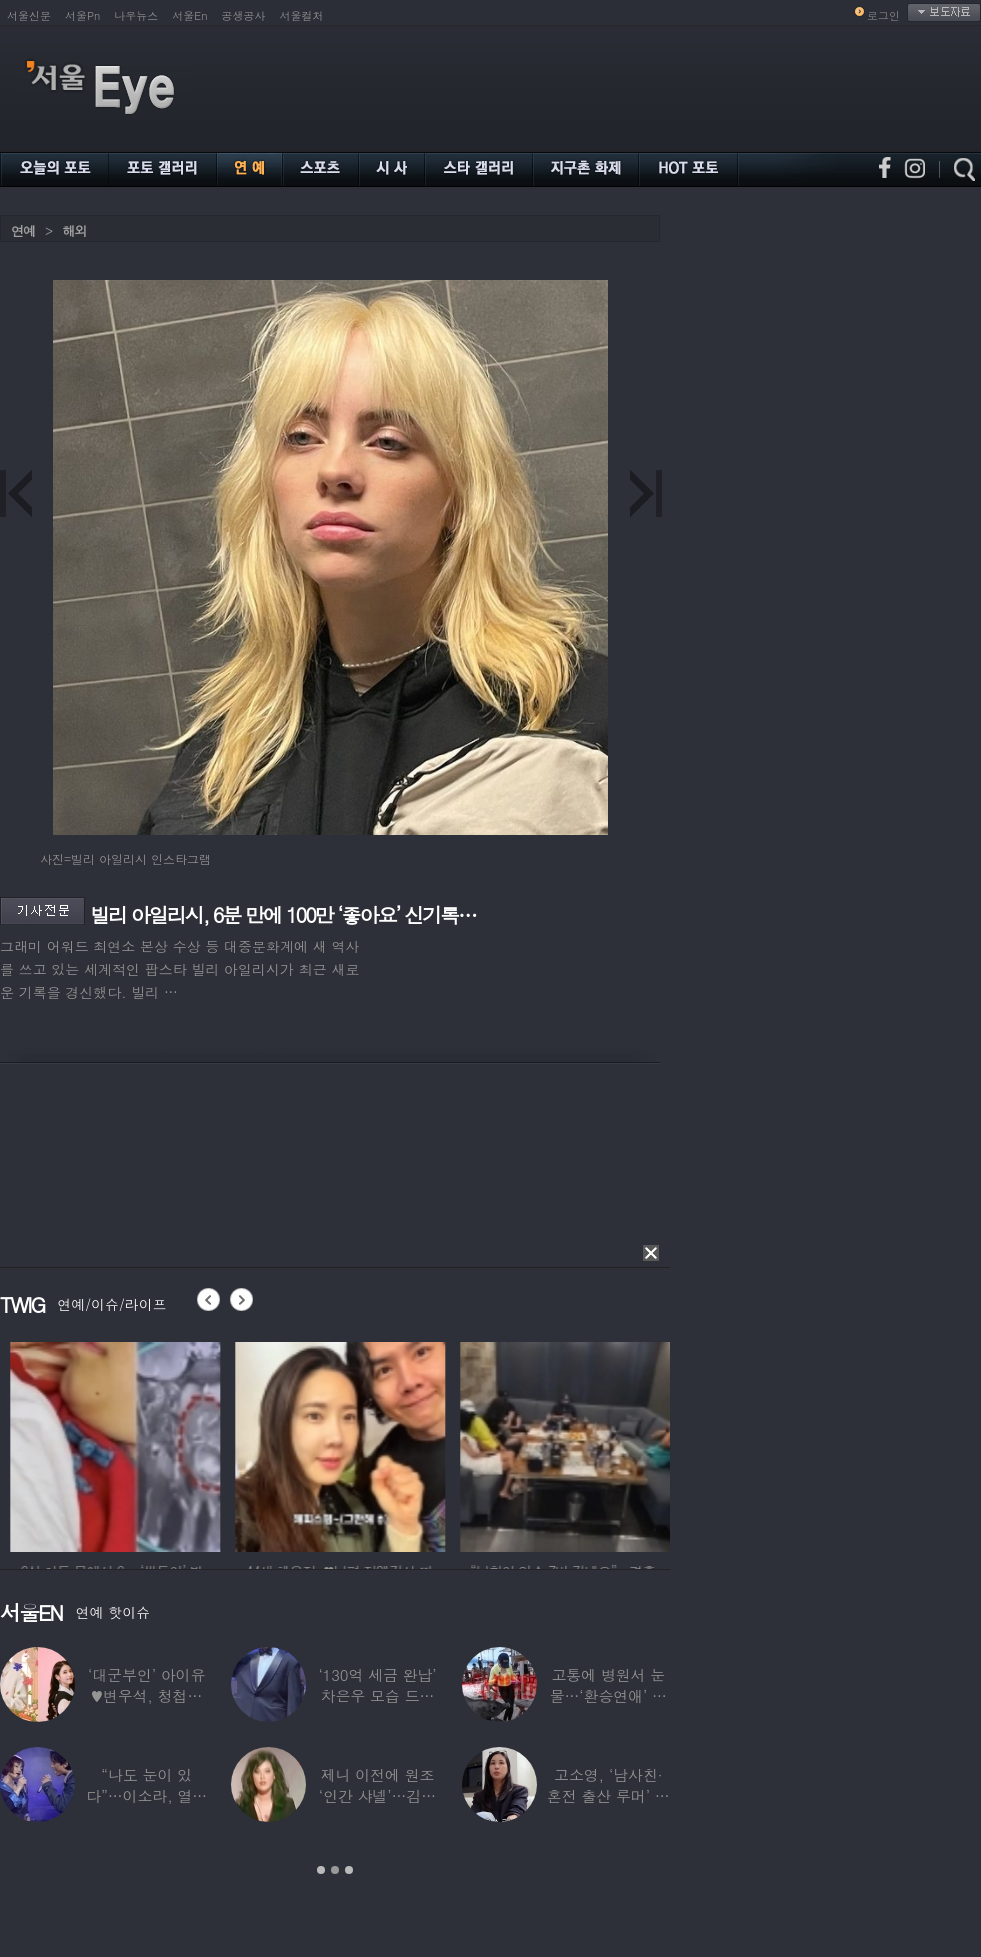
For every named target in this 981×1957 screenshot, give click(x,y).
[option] (309, 1444)
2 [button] (335, 1870)
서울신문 (29, 15)
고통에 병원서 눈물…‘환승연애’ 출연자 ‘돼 (608, 1695)
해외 (74, 230)
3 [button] (349, 1870)
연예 (23, 230)
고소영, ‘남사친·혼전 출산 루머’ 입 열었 (608, 1795)
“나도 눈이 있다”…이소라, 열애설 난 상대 (146, 1795)
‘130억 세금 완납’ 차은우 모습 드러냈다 (377, 1695)
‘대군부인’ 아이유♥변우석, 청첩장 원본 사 (146, 1695)
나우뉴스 (136, 15)
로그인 (883, 15)
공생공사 (244, 15)
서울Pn (82, 15)
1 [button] (321, 1870)
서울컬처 (302, 15)
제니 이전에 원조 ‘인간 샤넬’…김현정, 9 (377, 1795)
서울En (189, 15)
